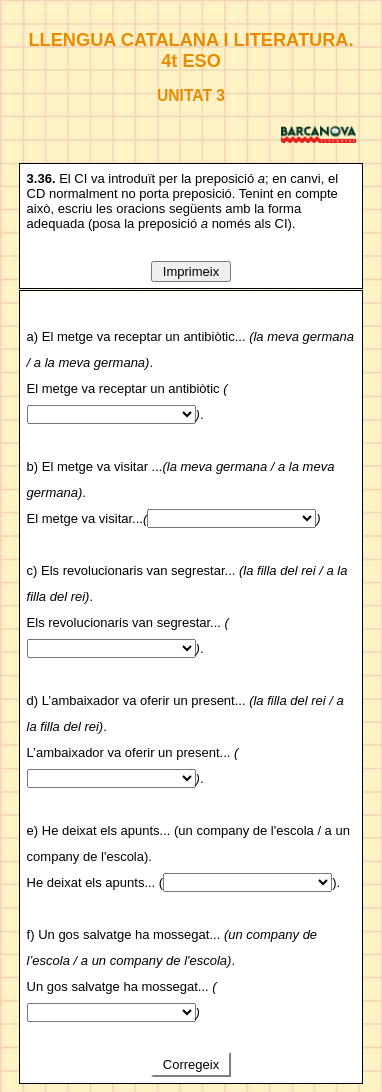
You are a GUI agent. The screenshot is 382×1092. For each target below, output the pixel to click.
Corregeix (191, 1064)
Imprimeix (191, 271)
